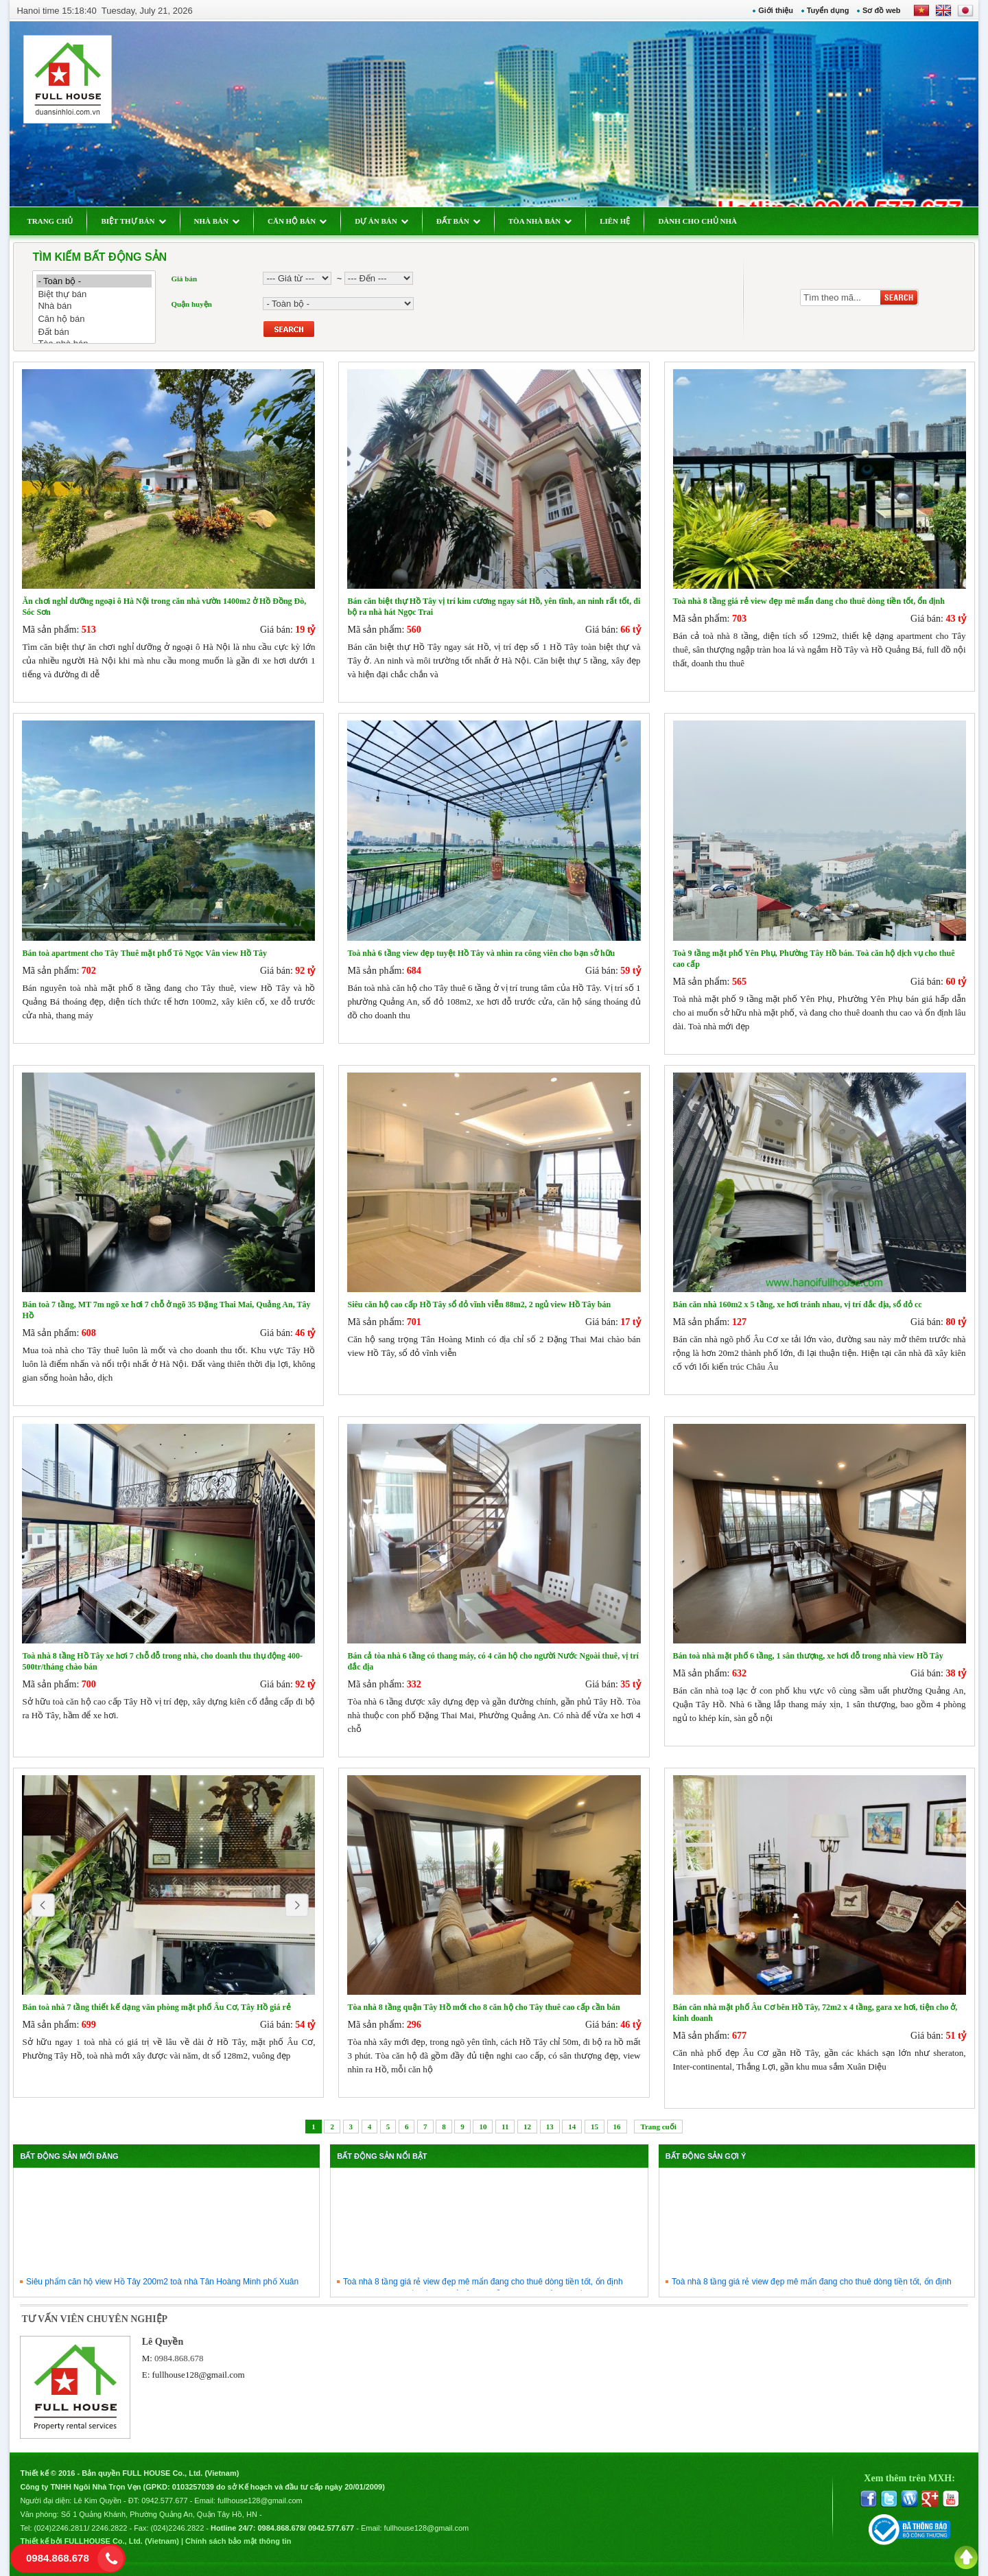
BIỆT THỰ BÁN (133, 221)
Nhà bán (94, 306)
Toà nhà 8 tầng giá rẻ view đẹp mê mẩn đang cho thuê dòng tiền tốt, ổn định (483, 2288)
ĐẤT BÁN (458, 221)
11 (505, 2126)
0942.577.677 (164, 2500)
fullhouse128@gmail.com (198, 2374)
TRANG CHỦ (50, 221)
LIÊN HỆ (615, 221)
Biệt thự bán (94, 294)
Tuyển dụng (828, 10)
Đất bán (94, 331)
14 (572, 2126)
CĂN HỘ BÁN (297, 221)
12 (527, 2126)
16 (617, 2126)
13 (550, 2126)
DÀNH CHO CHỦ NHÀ (697, 221)
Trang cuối (658, 2126)
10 (482, 2126)
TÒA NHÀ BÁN (540, 221)
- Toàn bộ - (94, 281)
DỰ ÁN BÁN (381, 221)
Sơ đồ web (881, 10)
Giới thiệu (775, 10)
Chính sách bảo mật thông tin (238, 2541)
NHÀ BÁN (216, 221)
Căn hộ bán (94, 318)
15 (594, 2126)
